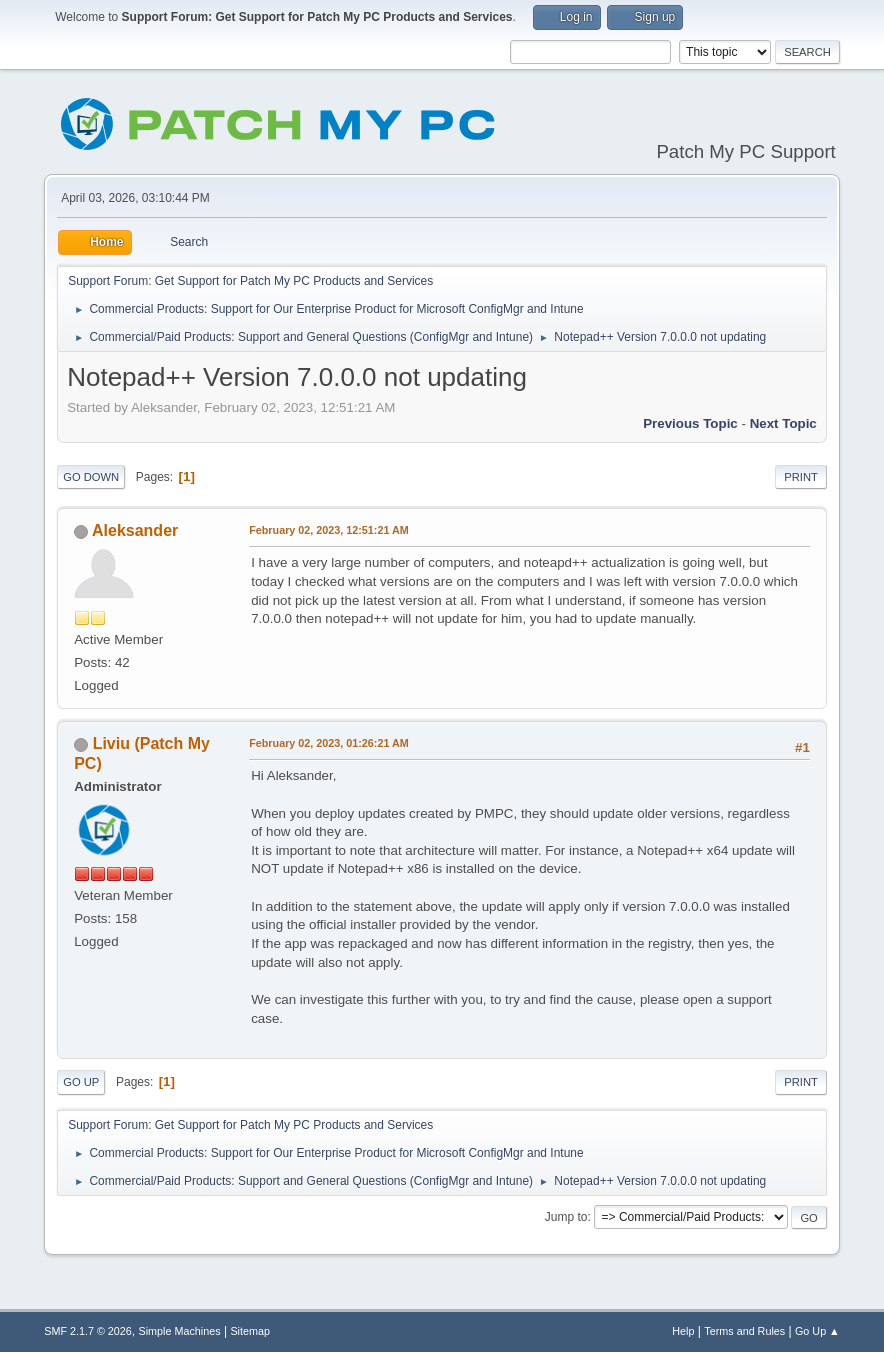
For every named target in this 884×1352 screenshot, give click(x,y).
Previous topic (690, 423)
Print (801, 477)
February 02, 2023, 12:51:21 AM (329, 530)
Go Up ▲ (817, 1331)
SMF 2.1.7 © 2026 (88, 1331)
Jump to (566, 1217)
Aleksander (135, 530)
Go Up (81, 1082)
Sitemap (250, 1331)
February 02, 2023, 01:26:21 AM (329, 743)
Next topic (783, 423)
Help (683, 1331)
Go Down (91, 477)
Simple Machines (180, 1331)
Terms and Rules (744, 1331)
